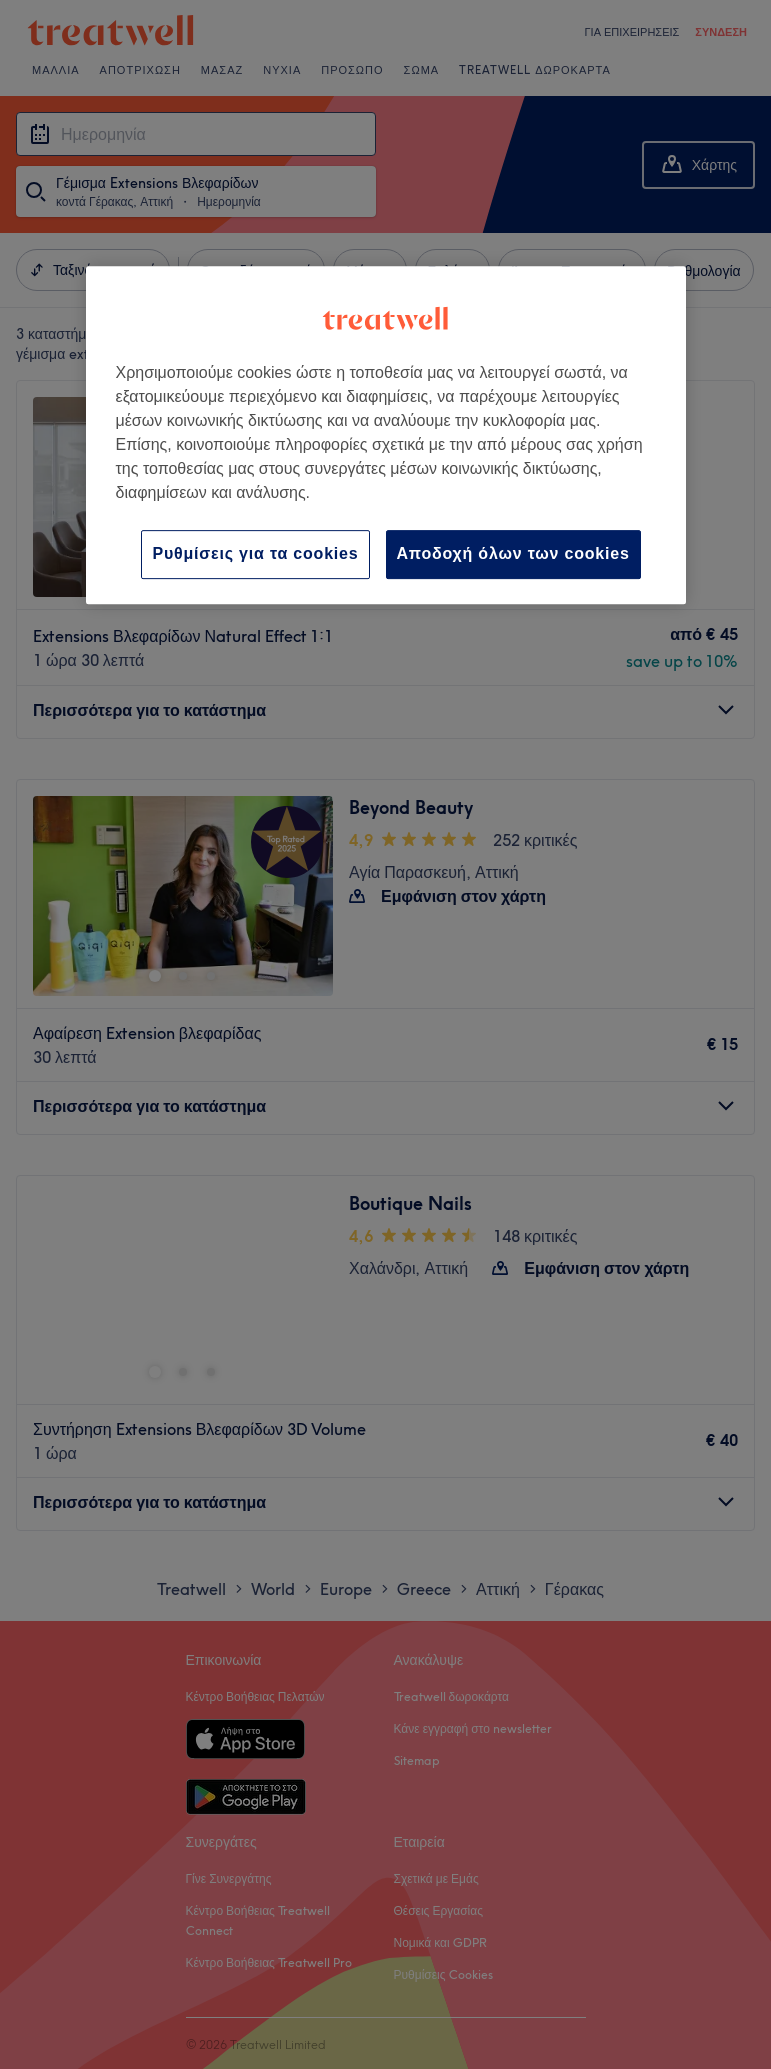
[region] (386, 434)
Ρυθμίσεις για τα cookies (255, 553)
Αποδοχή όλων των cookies (513, 553)
